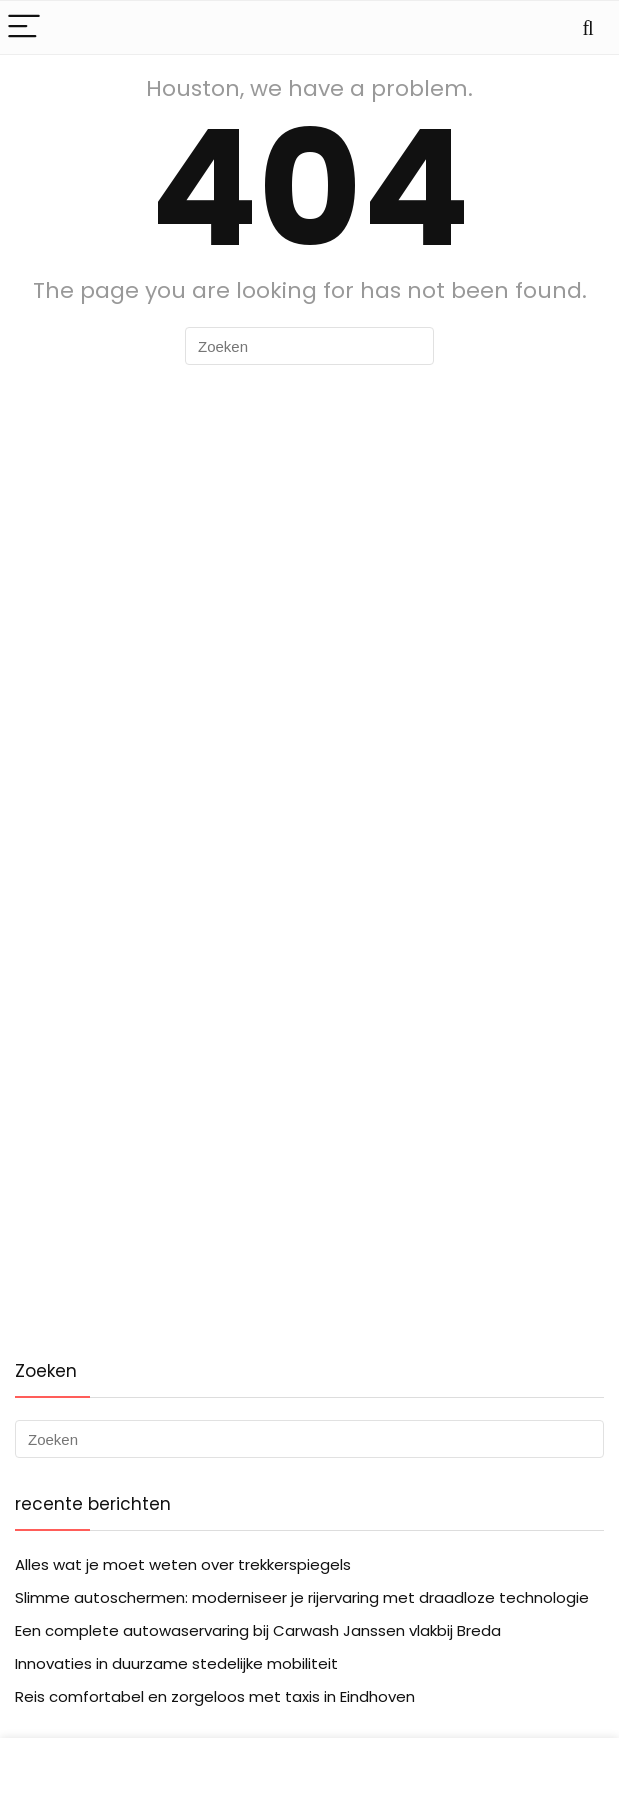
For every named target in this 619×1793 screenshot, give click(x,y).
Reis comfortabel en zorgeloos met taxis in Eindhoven (215, 1696)
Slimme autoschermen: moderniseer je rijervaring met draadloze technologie (302, 1597)
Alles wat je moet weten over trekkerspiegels (183, 1564)
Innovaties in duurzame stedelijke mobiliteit (176, 1663)
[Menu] (24, 27)
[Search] (588, 27)
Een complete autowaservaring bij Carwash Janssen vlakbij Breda (258, 1630)
